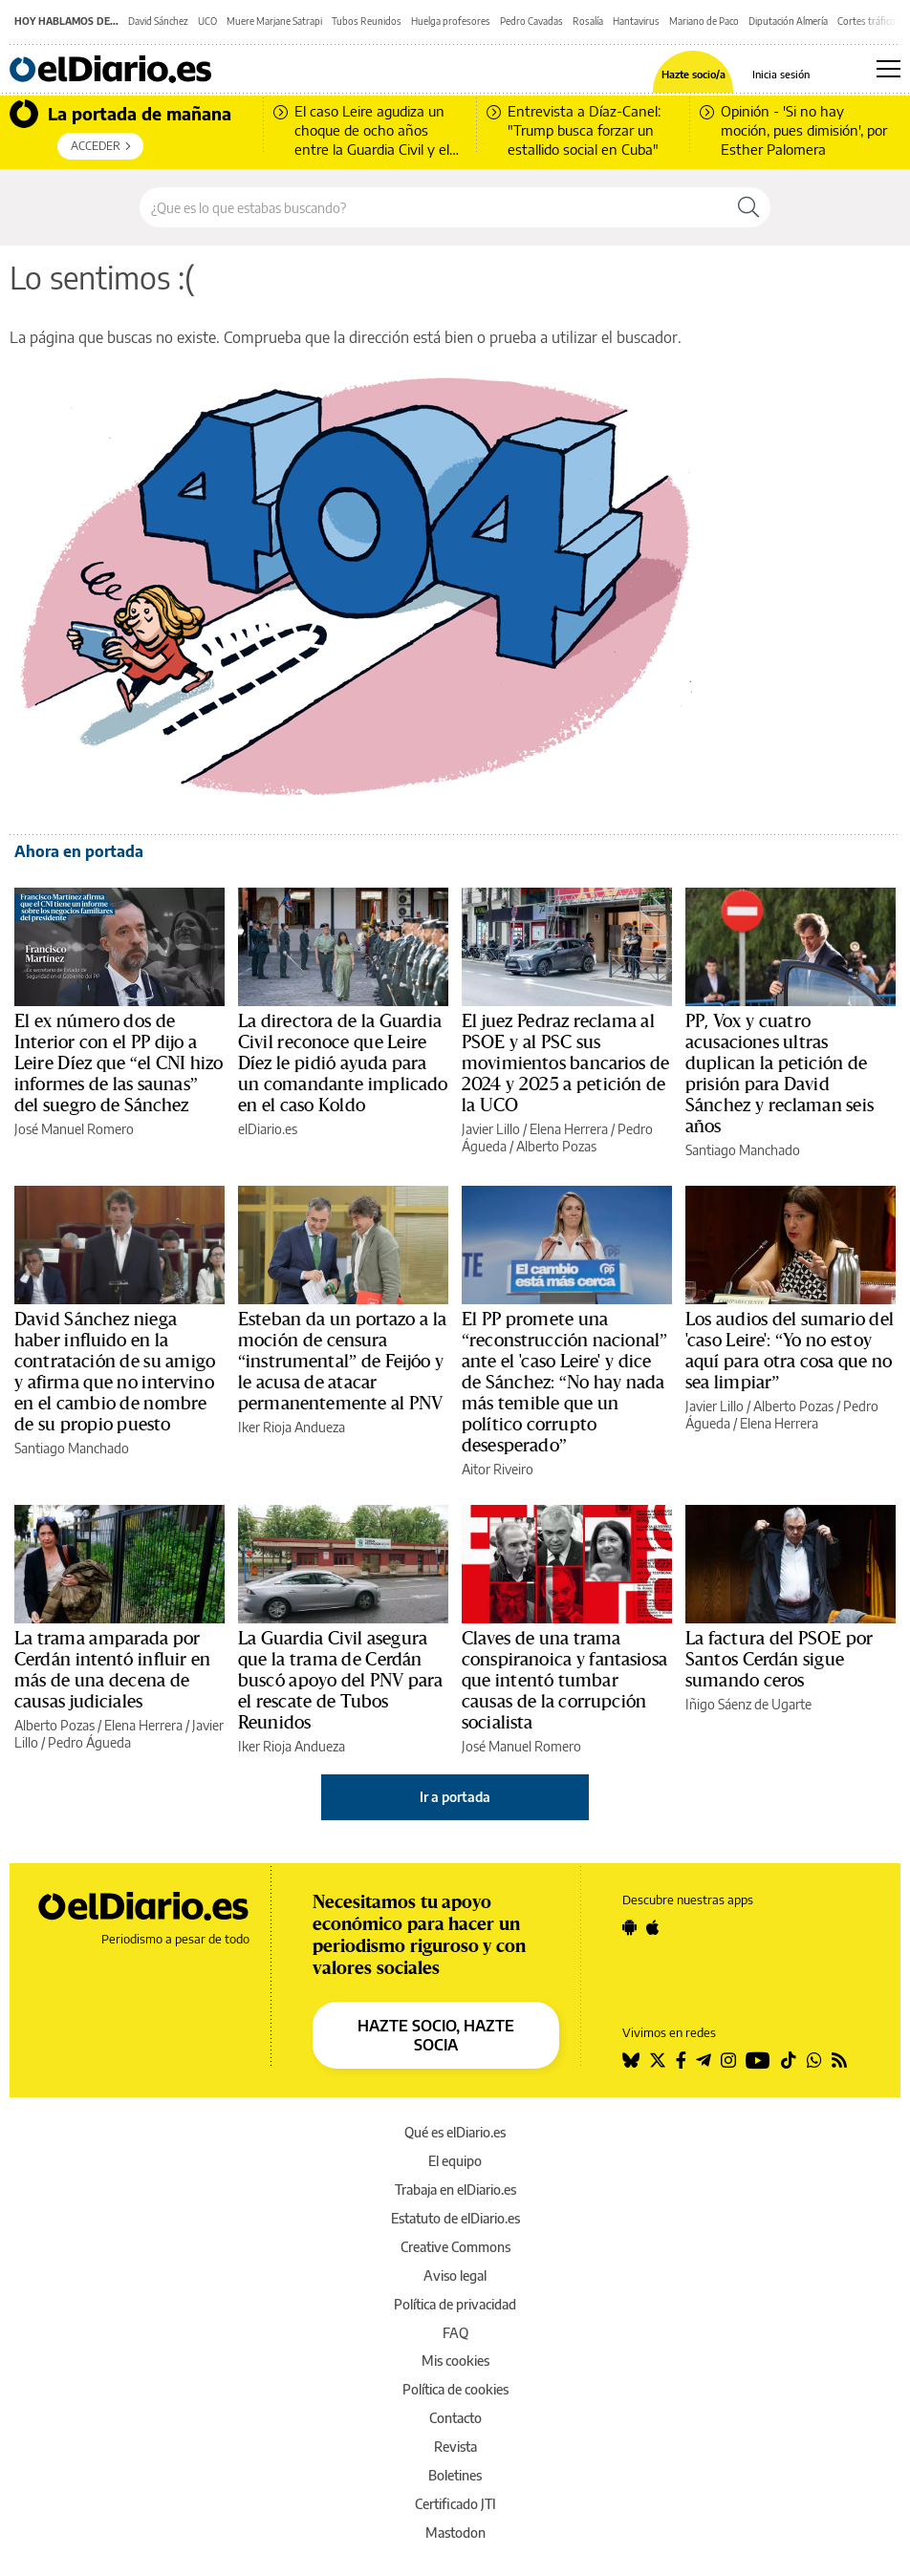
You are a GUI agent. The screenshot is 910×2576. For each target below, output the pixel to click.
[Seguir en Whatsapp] (814, 2060)
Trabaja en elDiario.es (455, 2189)
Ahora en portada (78, 851)
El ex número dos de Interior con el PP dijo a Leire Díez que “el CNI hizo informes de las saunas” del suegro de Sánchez (119, 1063)
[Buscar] (748, 207)
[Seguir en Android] (629, 1927)
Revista (455, 2446)
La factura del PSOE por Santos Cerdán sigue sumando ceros (779, 1659)
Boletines (455, 2475)
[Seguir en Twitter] (657, 2060)
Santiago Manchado (742, 1150)
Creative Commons (455, 2247)
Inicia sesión (781, 74)
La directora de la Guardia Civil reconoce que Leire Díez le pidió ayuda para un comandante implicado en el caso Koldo (342, 1063)
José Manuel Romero (74, 1129)
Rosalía (588, 21)
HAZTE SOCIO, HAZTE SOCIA (436, 2035)
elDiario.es (267, 1129)
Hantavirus (636, 21)
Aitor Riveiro (497, 1469)
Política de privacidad (455, 2304)
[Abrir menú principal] (888, 68)
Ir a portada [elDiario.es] (455, 1797)
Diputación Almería (788, 21)
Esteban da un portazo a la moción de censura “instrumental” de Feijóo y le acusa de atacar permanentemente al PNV (342, 1361)
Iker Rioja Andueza (291, 1427)
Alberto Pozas (556, 1146)
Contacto (455, 2418)
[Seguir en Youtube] (758, 2060)
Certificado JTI (455, 2504)
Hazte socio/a (693, 74)
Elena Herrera (569, 1129)
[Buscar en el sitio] (433, 207)
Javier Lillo (491, 1129)
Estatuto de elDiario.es (455, 2218)
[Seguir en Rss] (839, 2060)
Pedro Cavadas (531, 21)
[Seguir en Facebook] (681, 2060)
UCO (207, 21)
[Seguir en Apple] (653, 1927)
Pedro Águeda (89, 1742)
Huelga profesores (450, 21)
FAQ (455, 2333)
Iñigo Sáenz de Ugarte (748, 1704)
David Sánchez (158, 21)
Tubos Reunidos (366, 21)
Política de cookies (455, 2389)
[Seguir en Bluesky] (630, 2060)
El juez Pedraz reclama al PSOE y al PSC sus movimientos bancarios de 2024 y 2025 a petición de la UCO (566, 1063)
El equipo (455, 2161)
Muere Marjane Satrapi (274, 21)
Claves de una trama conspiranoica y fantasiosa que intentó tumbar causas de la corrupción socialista (564, 1680)
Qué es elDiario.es (455, 2132)
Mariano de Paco (704, 21)
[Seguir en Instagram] (728, 2060)
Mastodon (455, 2532)
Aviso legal (455, 2275)
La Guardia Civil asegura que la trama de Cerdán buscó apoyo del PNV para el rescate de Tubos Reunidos (341, 1680)
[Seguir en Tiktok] (788, 2060)
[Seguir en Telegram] (703, 2060)
